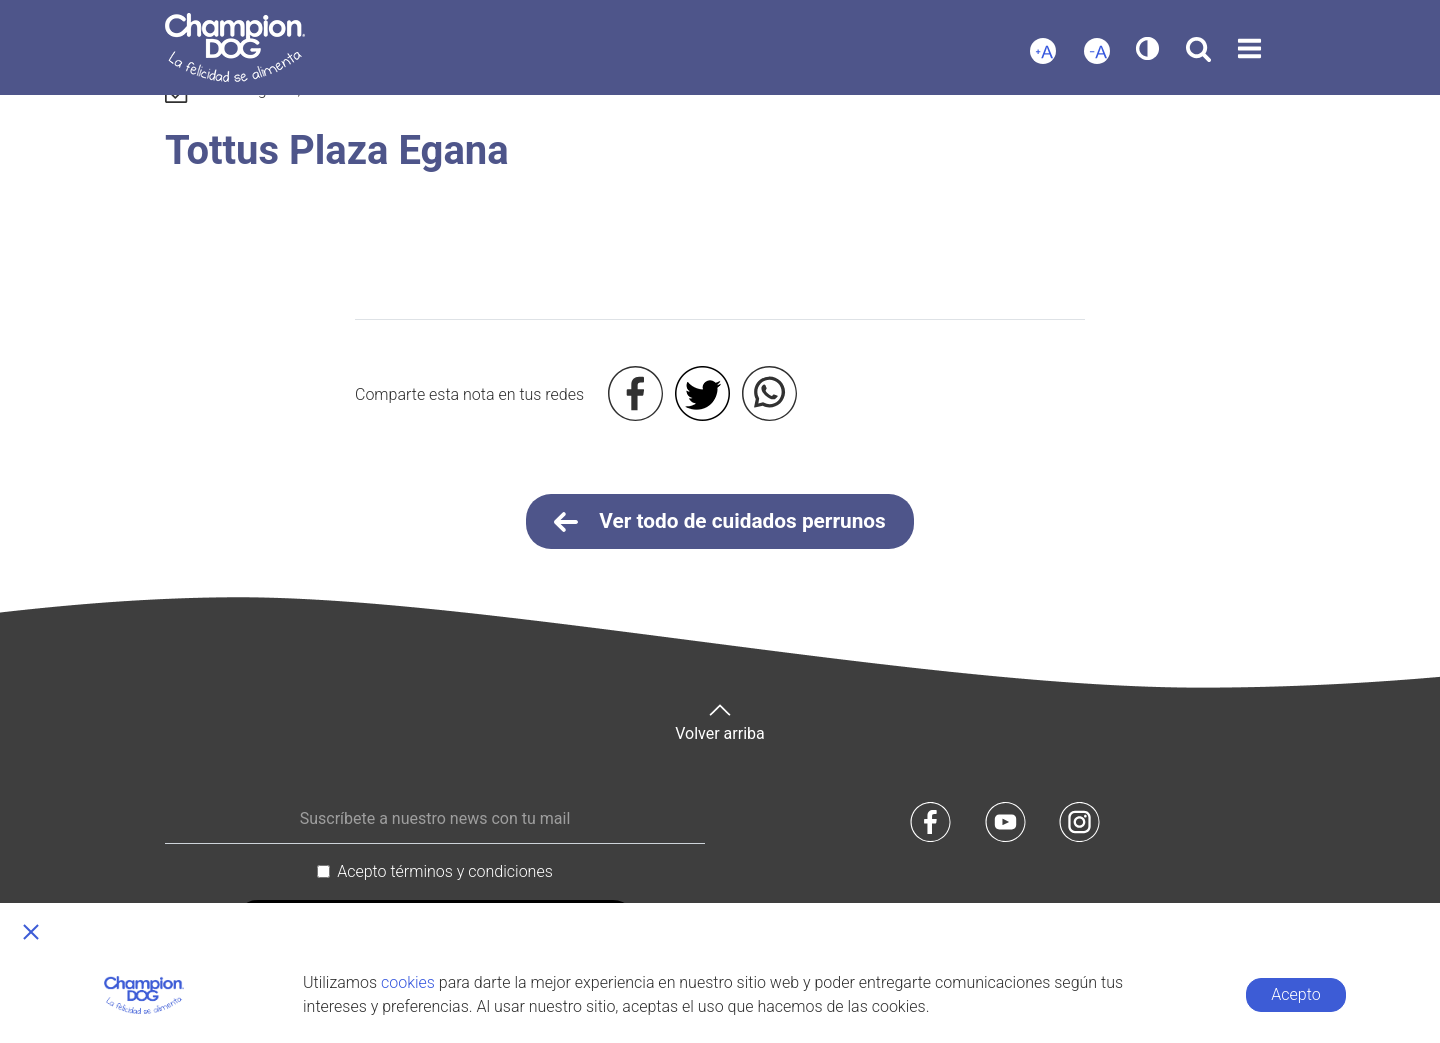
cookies (408, 982)
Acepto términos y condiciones (445, 871)
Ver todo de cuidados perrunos (720, 522)
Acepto (1295, 994)
